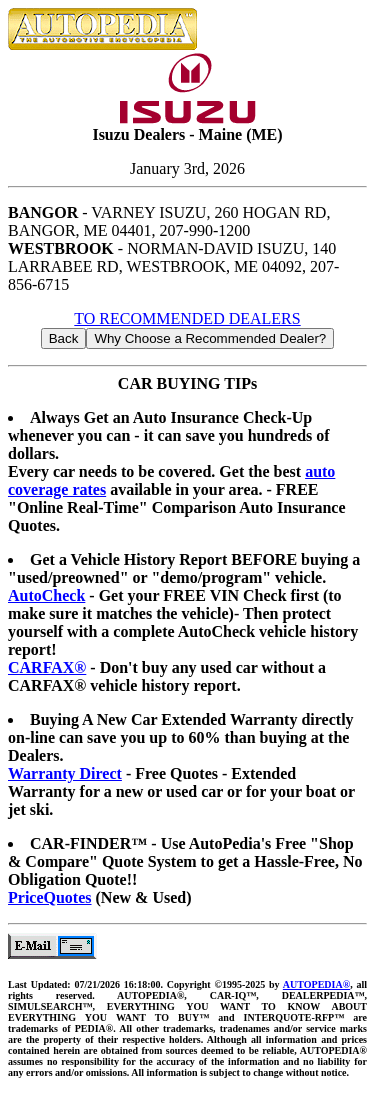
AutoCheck (46, 595)
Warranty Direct (65, 773)
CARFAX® (47, 667)
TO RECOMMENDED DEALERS (187, 318)
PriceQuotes (50, 897)
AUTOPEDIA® (316, 984)
